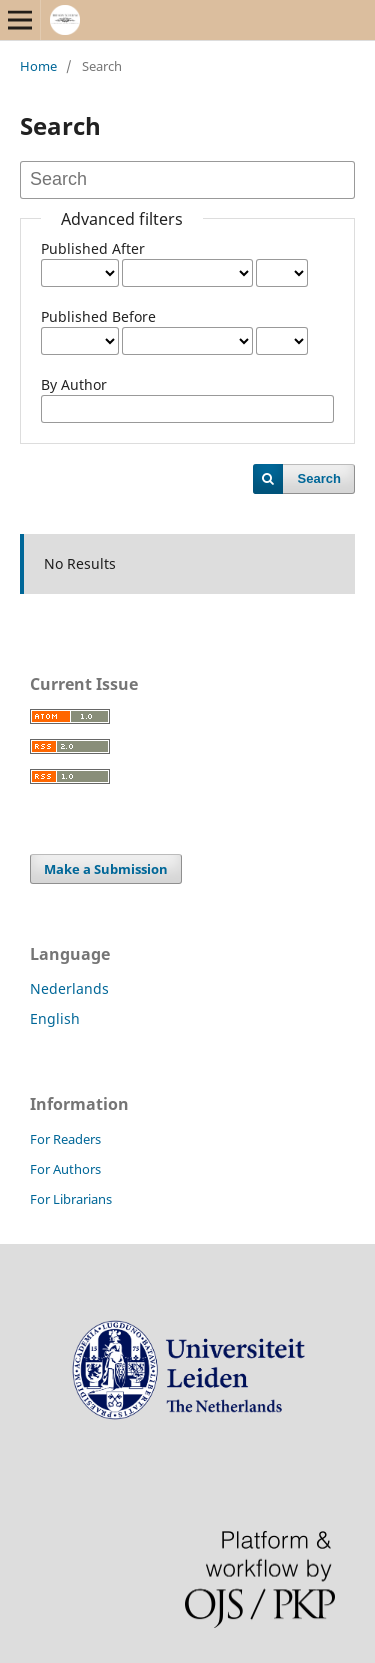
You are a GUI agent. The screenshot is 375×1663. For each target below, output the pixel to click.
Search (319, 478)
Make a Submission (106, 869)
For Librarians (71, 1199)
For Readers (65, 1139)
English (55, 1018)
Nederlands (69, 988)
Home (38, 66)
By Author (74, 384)
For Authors (65, 1169)
